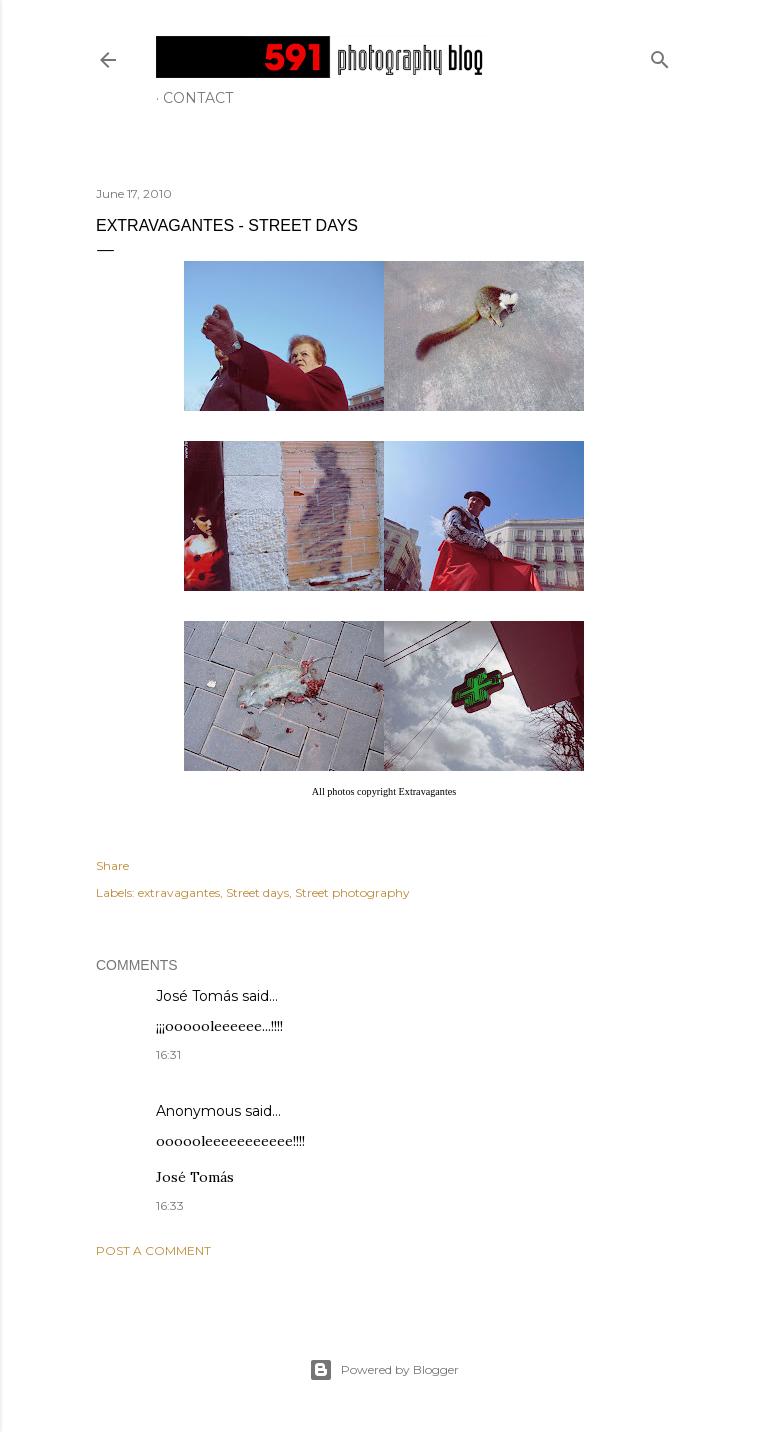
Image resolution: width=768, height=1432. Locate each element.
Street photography (352, 892)
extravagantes (179, 892)
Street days (257, 892)
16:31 (168, 1054)
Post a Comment (153, 1250)
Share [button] (112, 865)
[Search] (660, 55)
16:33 (170, 1205)
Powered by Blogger (384, 1370)
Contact (198, 98)
